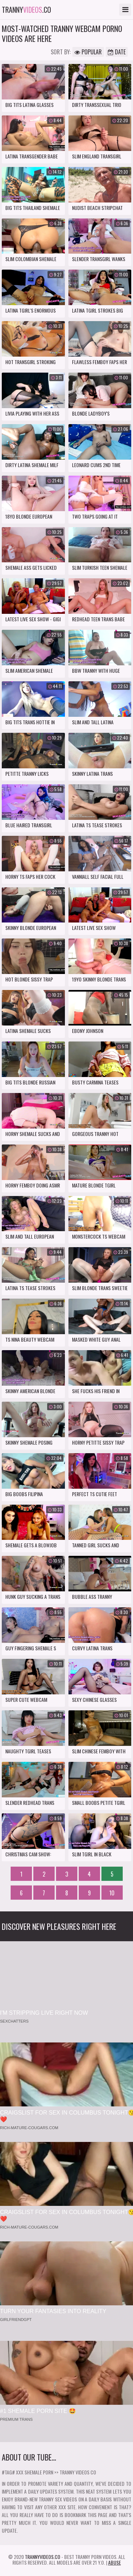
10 (112, 1893)
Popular (88, 52)
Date (117, 52)
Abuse (114, 2562)
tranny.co (26, 9)
